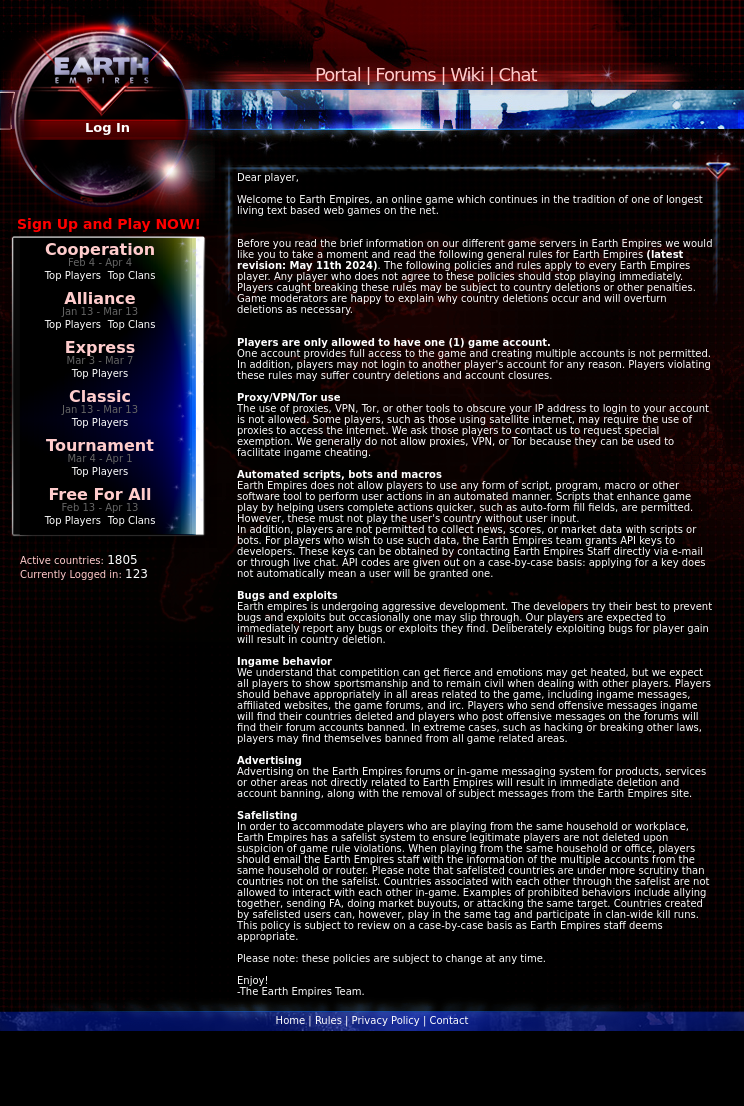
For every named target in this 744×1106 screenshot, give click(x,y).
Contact (448, 1020)
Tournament (100, 445)
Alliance (99, 298)
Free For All (99, 494)
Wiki (467, 74)
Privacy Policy (386, 1020)
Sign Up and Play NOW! (109, 224)
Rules (328, 1020)
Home (291, 1020)
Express (100, 347)
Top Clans (132, 275)
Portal (338, 74)
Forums (405, 74)
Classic (100, 396)
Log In (107, 127)
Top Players (73, 275)
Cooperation (100, 249)
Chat (518, 74)
